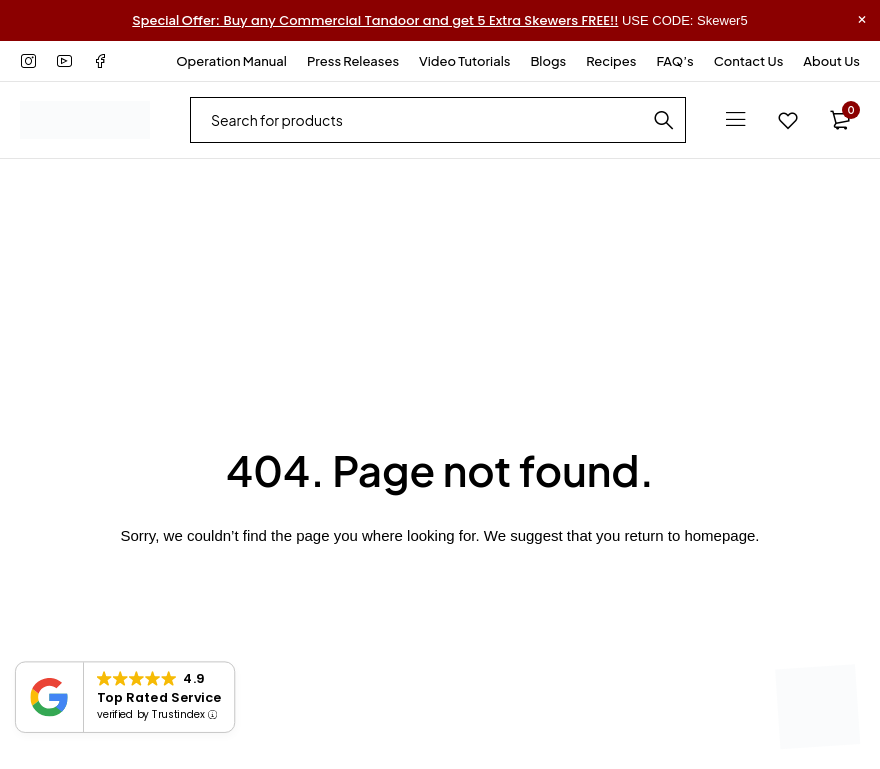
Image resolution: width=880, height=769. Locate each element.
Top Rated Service (159, 697)
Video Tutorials (464, 61)
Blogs (548, 61)
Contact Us (749, 61)
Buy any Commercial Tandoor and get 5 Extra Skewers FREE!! (375, 20)
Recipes (611, 61)
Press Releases (353, 61)
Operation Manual (231, 61)
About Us (831, 61)
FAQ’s (674, 61)
